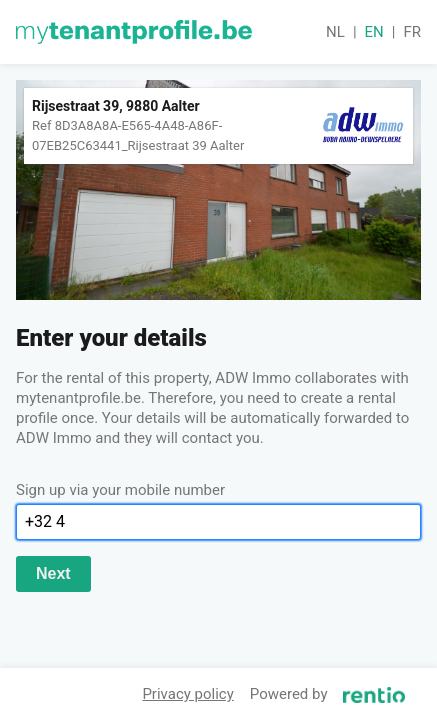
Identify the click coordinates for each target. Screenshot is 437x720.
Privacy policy (187, 694)
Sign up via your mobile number (120, 490)
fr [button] (412, 32)
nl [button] (335, 32)
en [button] (374, 32)
